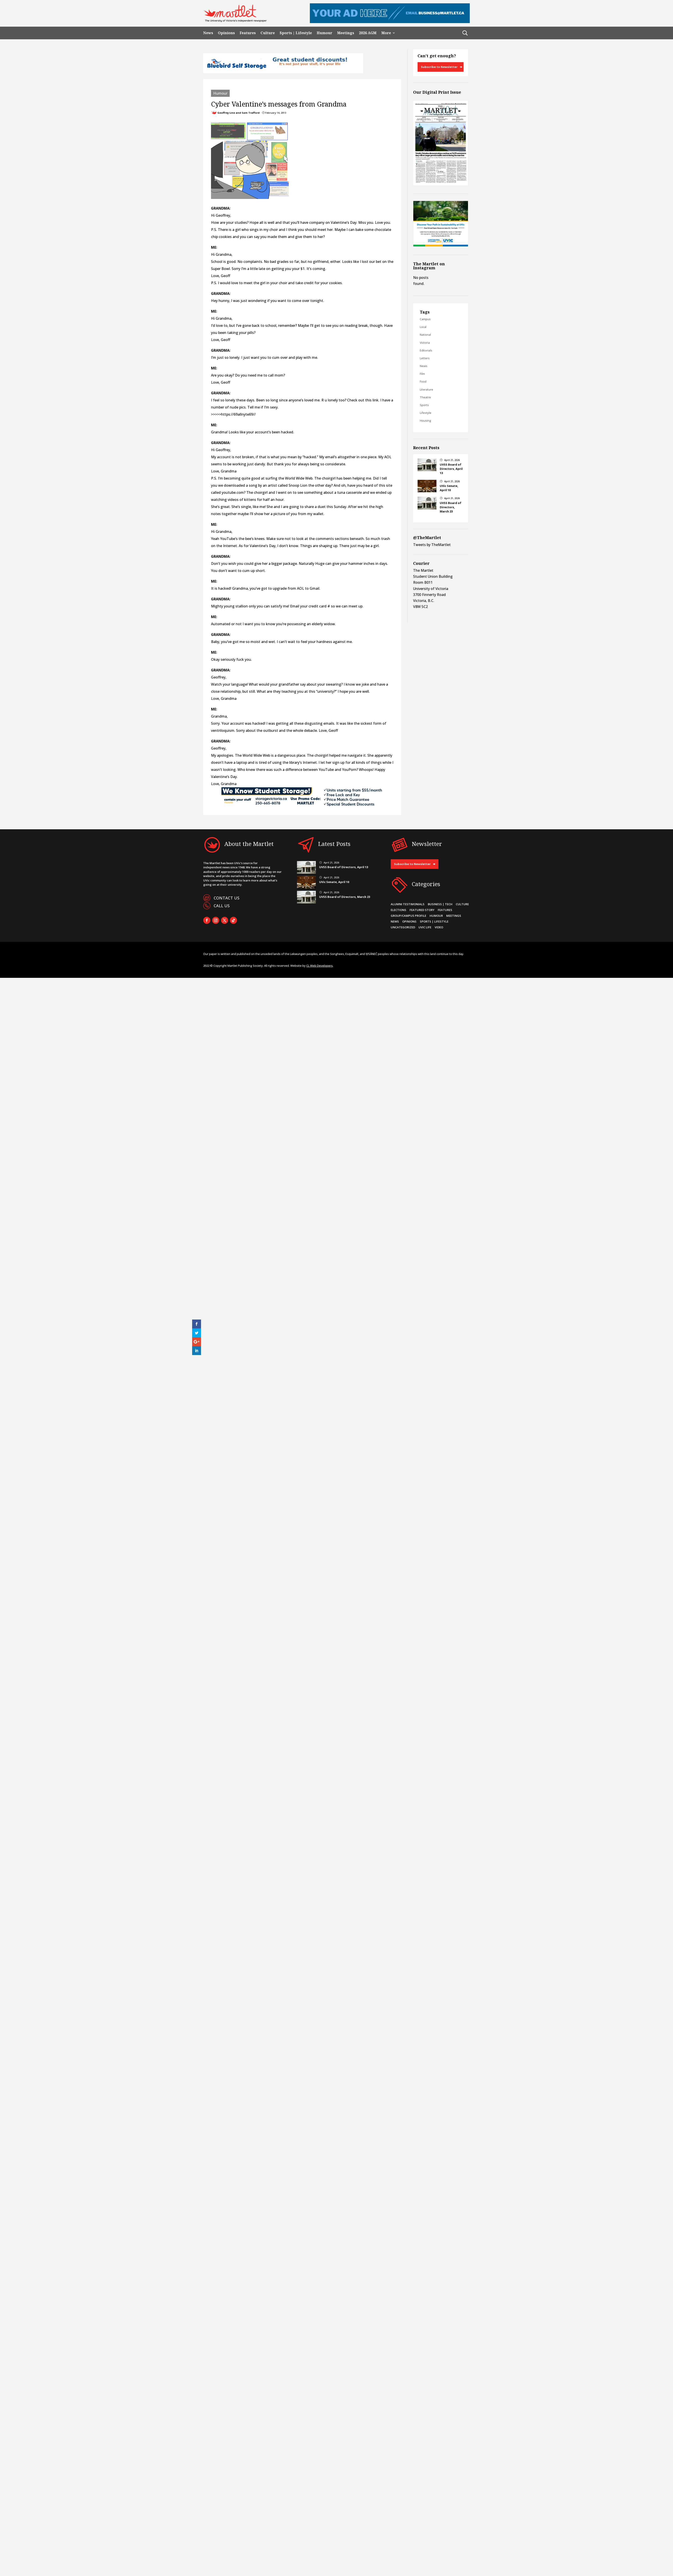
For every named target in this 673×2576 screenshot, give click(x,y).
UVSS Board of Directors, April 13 (451, 468)
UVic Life (424, 927)
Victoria (425, 343)
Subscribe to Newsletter (439, 67)
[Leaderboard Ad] (390, 21)
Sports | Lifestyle (296, 33)
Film (422, 374)
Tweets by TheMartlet (432, 544)
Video (439, 927)
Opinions (226, 33)
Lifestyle (425, 413)
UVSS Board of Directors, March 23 (450, 507)
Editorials (426, 350)
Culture (268, 33)
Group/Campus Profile (408, 916)
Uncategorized (403, 927)
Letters (425, 358)
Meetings (345, 33)
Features (248, 33)
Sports (424, 405)
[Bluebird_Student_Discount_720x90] (283, 71)
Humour (324, 33)
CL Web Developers (319, 966)
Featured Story (422, 910)
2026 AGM (367, 33)
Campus (425, 319)
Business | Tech (440, 904)
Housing (425, 421)
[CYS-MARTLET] (302, 806)
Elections (398, 910)
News (208, 33)
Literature (426, 389)
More (386, 33)
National (425, 335)
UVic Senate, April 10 (449, 488)
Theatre (425, 397)
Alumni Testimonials (407, 904)
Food (423, 381)
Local (423, 327)
